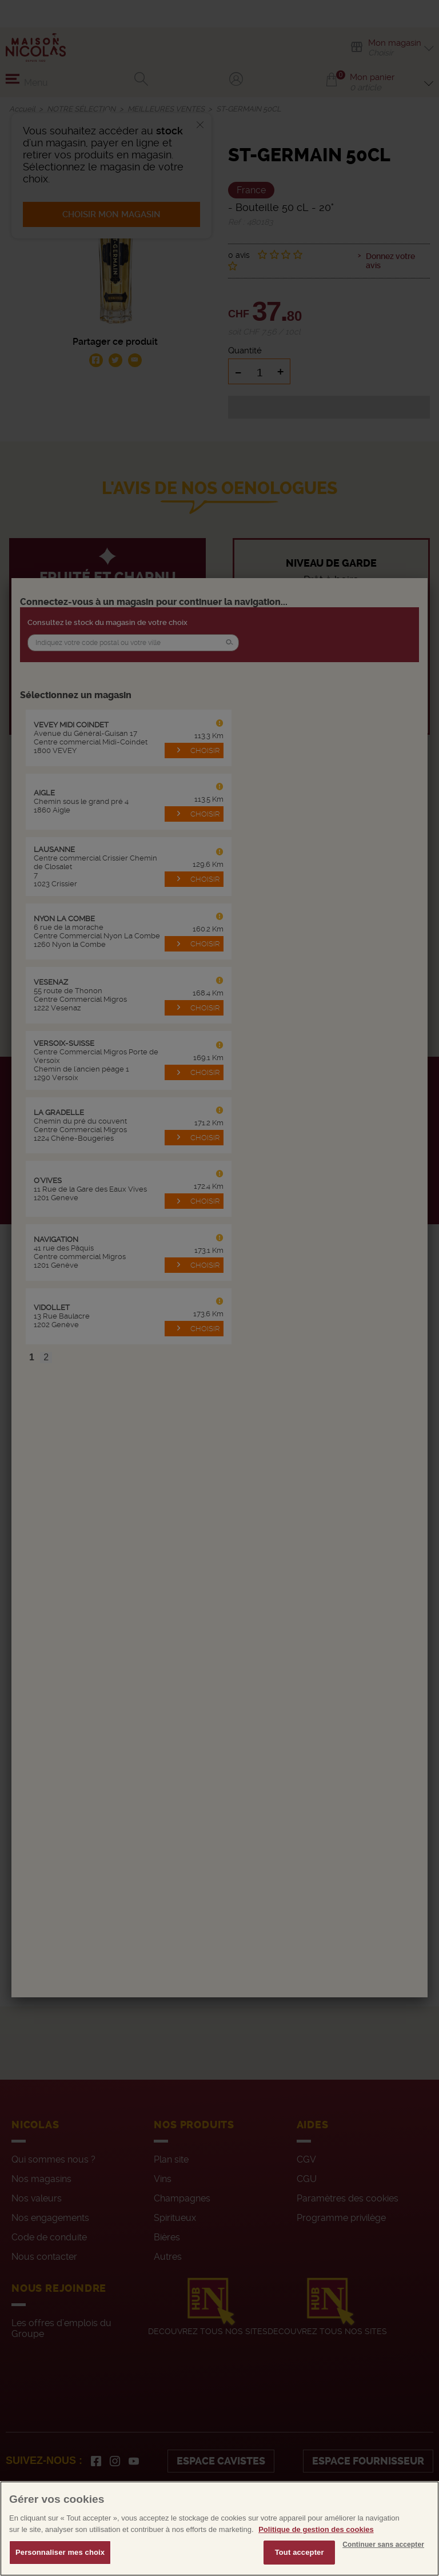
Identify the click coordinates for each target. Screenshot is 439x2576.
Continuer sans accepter (383, 2545)
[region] (219, 2528)
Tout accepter (299, 2552)
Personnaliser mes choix (60, 2552)
